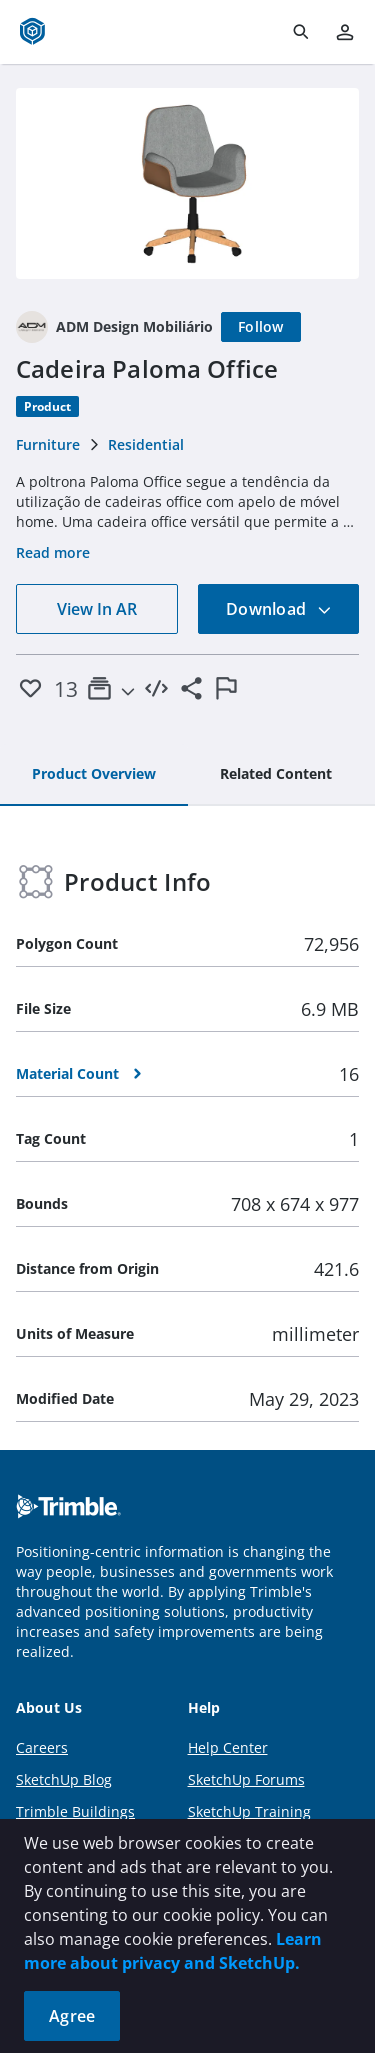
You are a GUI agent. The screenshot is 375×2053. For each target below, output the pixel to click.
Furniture (48, 444)
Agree (72, 2016)
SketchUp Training (249, 1811)
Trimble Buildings (75, 1811)
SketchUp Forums (246, 1779)
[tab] (94, 775)
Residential (146, 444)
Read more (53, 552)
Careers (42, 1747)
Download (279, 609)
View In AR (97, 609)
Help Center (228, 1747)
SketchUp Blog (64, 1779)
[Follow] (261, 327)
